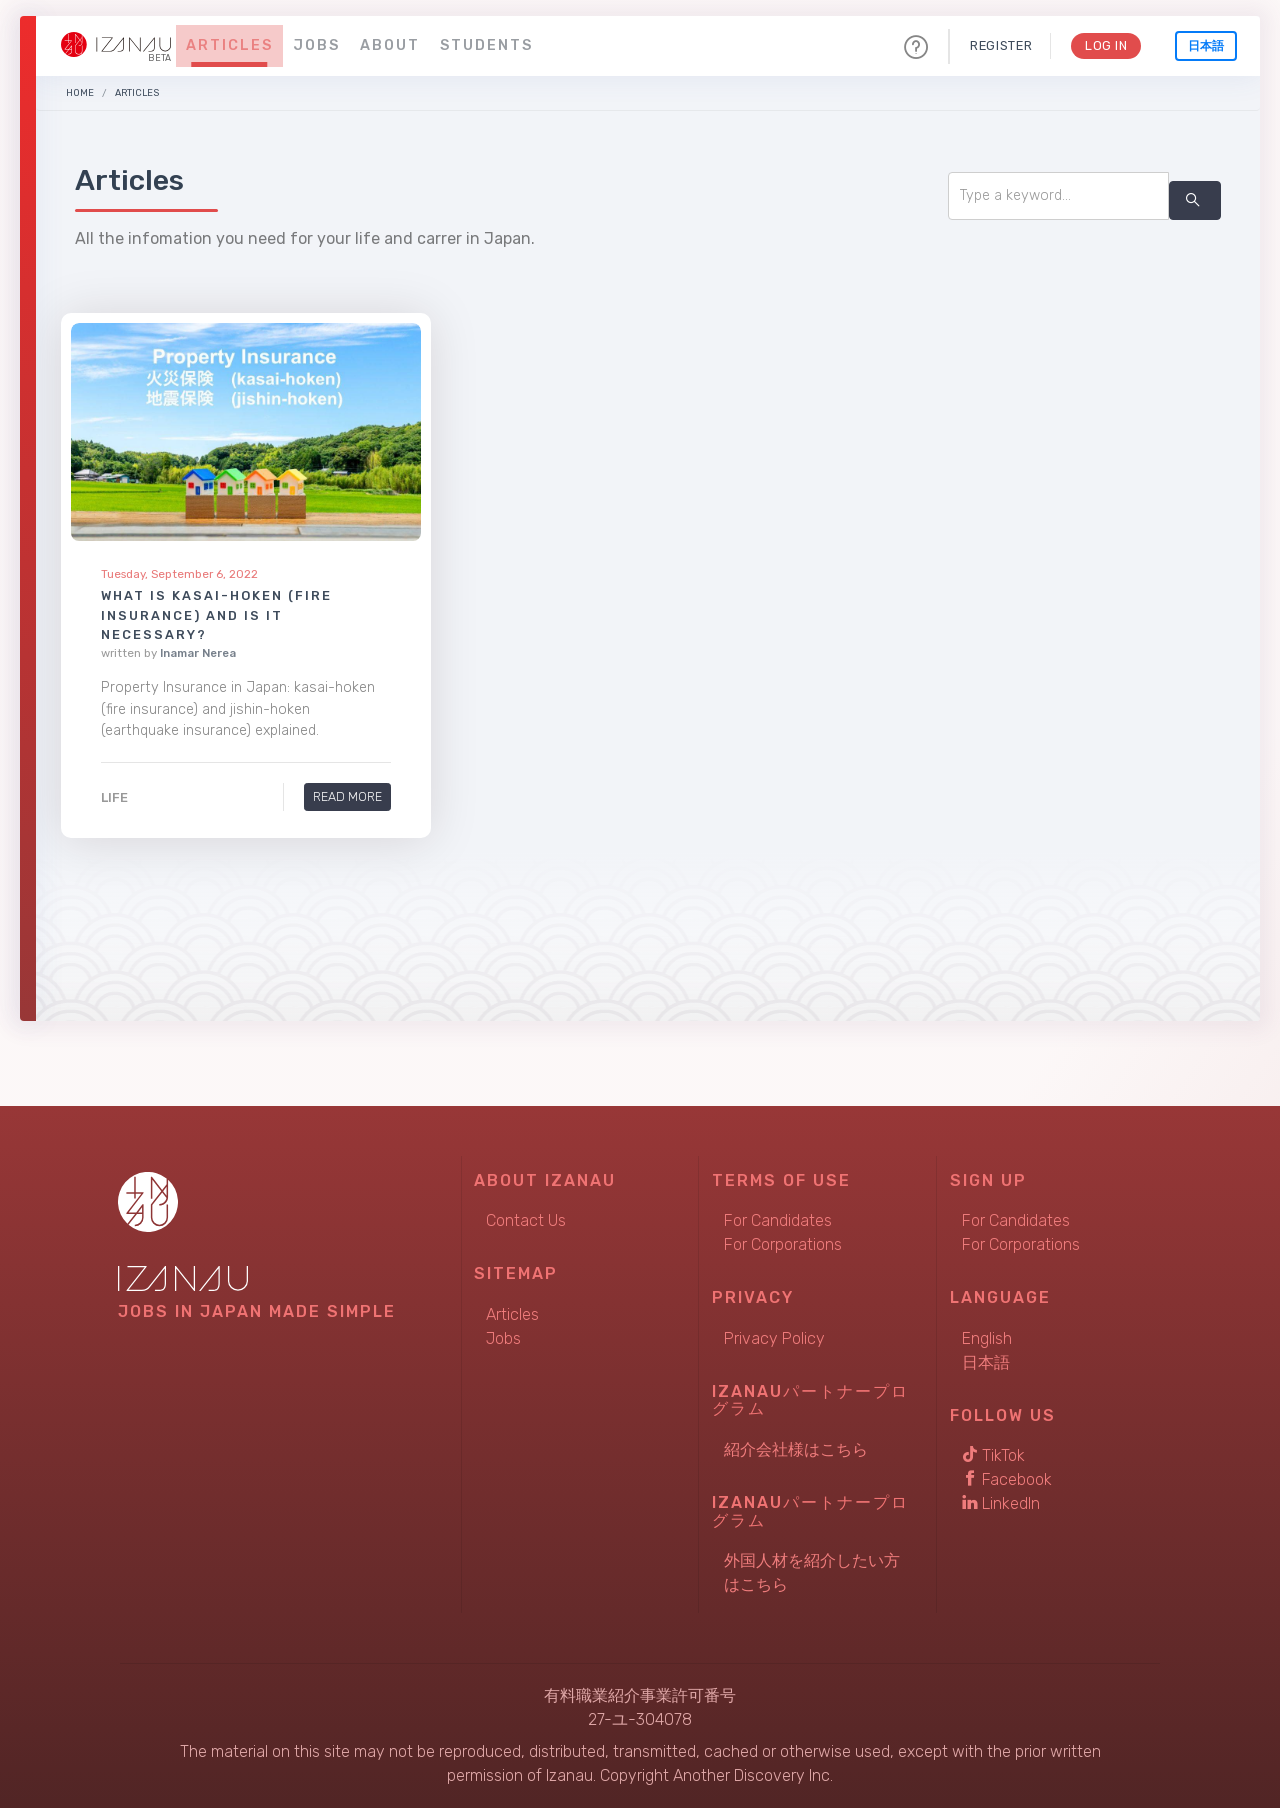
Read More (346, 796)
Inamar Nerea (198, 653)
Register (1000, 45)
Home (80, 92)
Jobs (316, 45)
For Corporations (783, 1244)
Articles (229, 45)
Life (114, 797)
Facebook (1007, 1479)
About (390, 45)
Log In (1105, 45)
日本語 (1206, 46)
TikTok (993, 1455)
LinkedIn (1001, 1503)
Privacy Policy (774, 1338)
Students (486, 45)
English (987, 1338)
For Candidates (778, 1220)
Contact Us (526, 1220)
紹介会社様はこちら (796, 1449)
